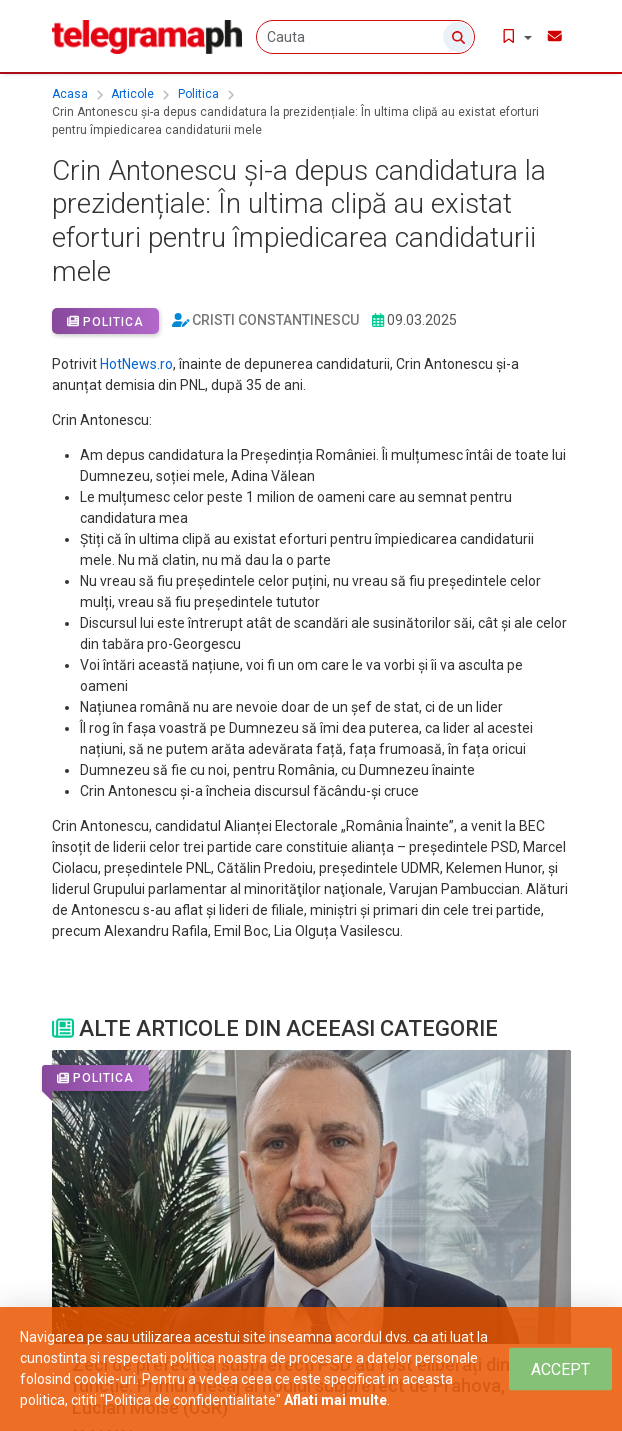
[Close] (560, 1369)
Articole (132, 94)
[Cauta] (374, 37)
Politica (198, 94)
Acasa (70, 94)
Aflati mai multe (335, 1400)
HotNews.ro (136, 364)
